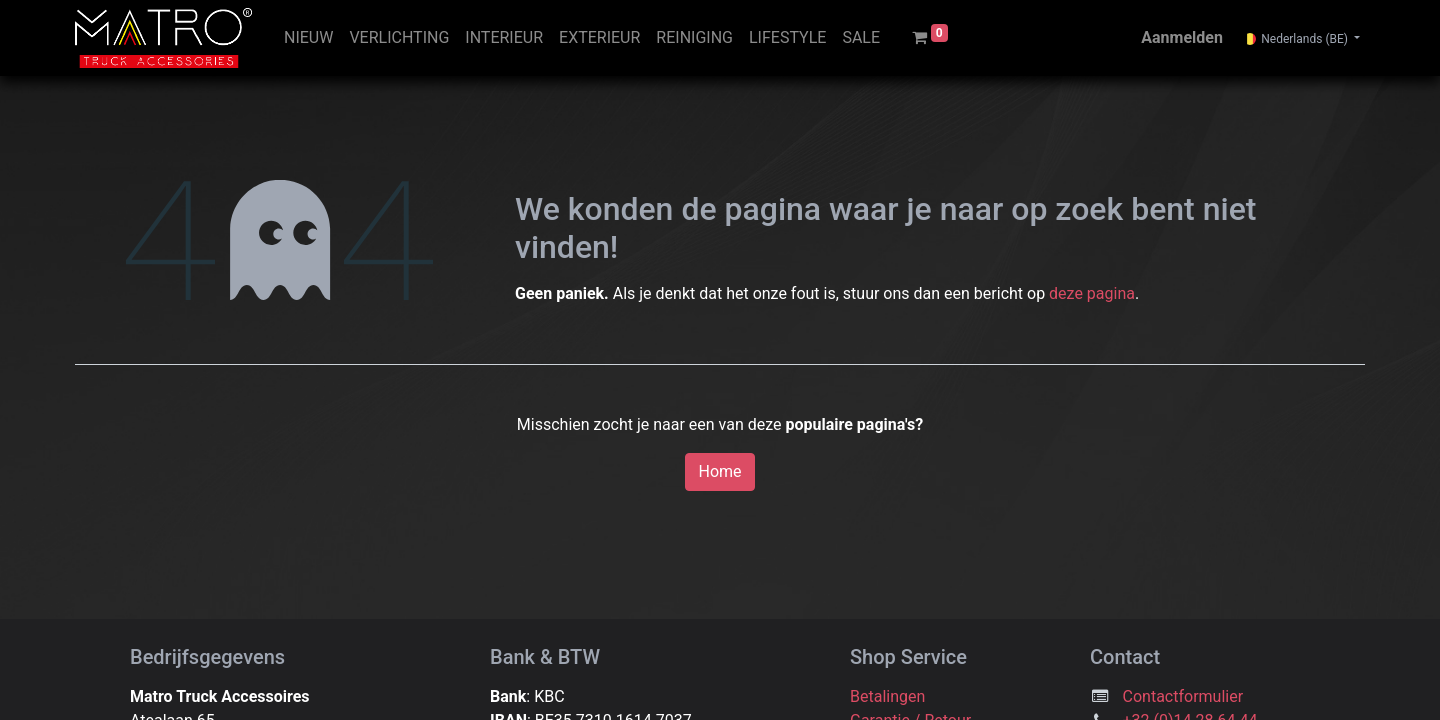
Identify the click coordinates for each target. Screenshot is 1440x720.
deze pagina (1092, 293)
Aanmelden (1182, 37)
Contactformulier (1183, 696)
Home (719, 471)
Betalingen (887, 696)
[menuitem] (308, 38)
